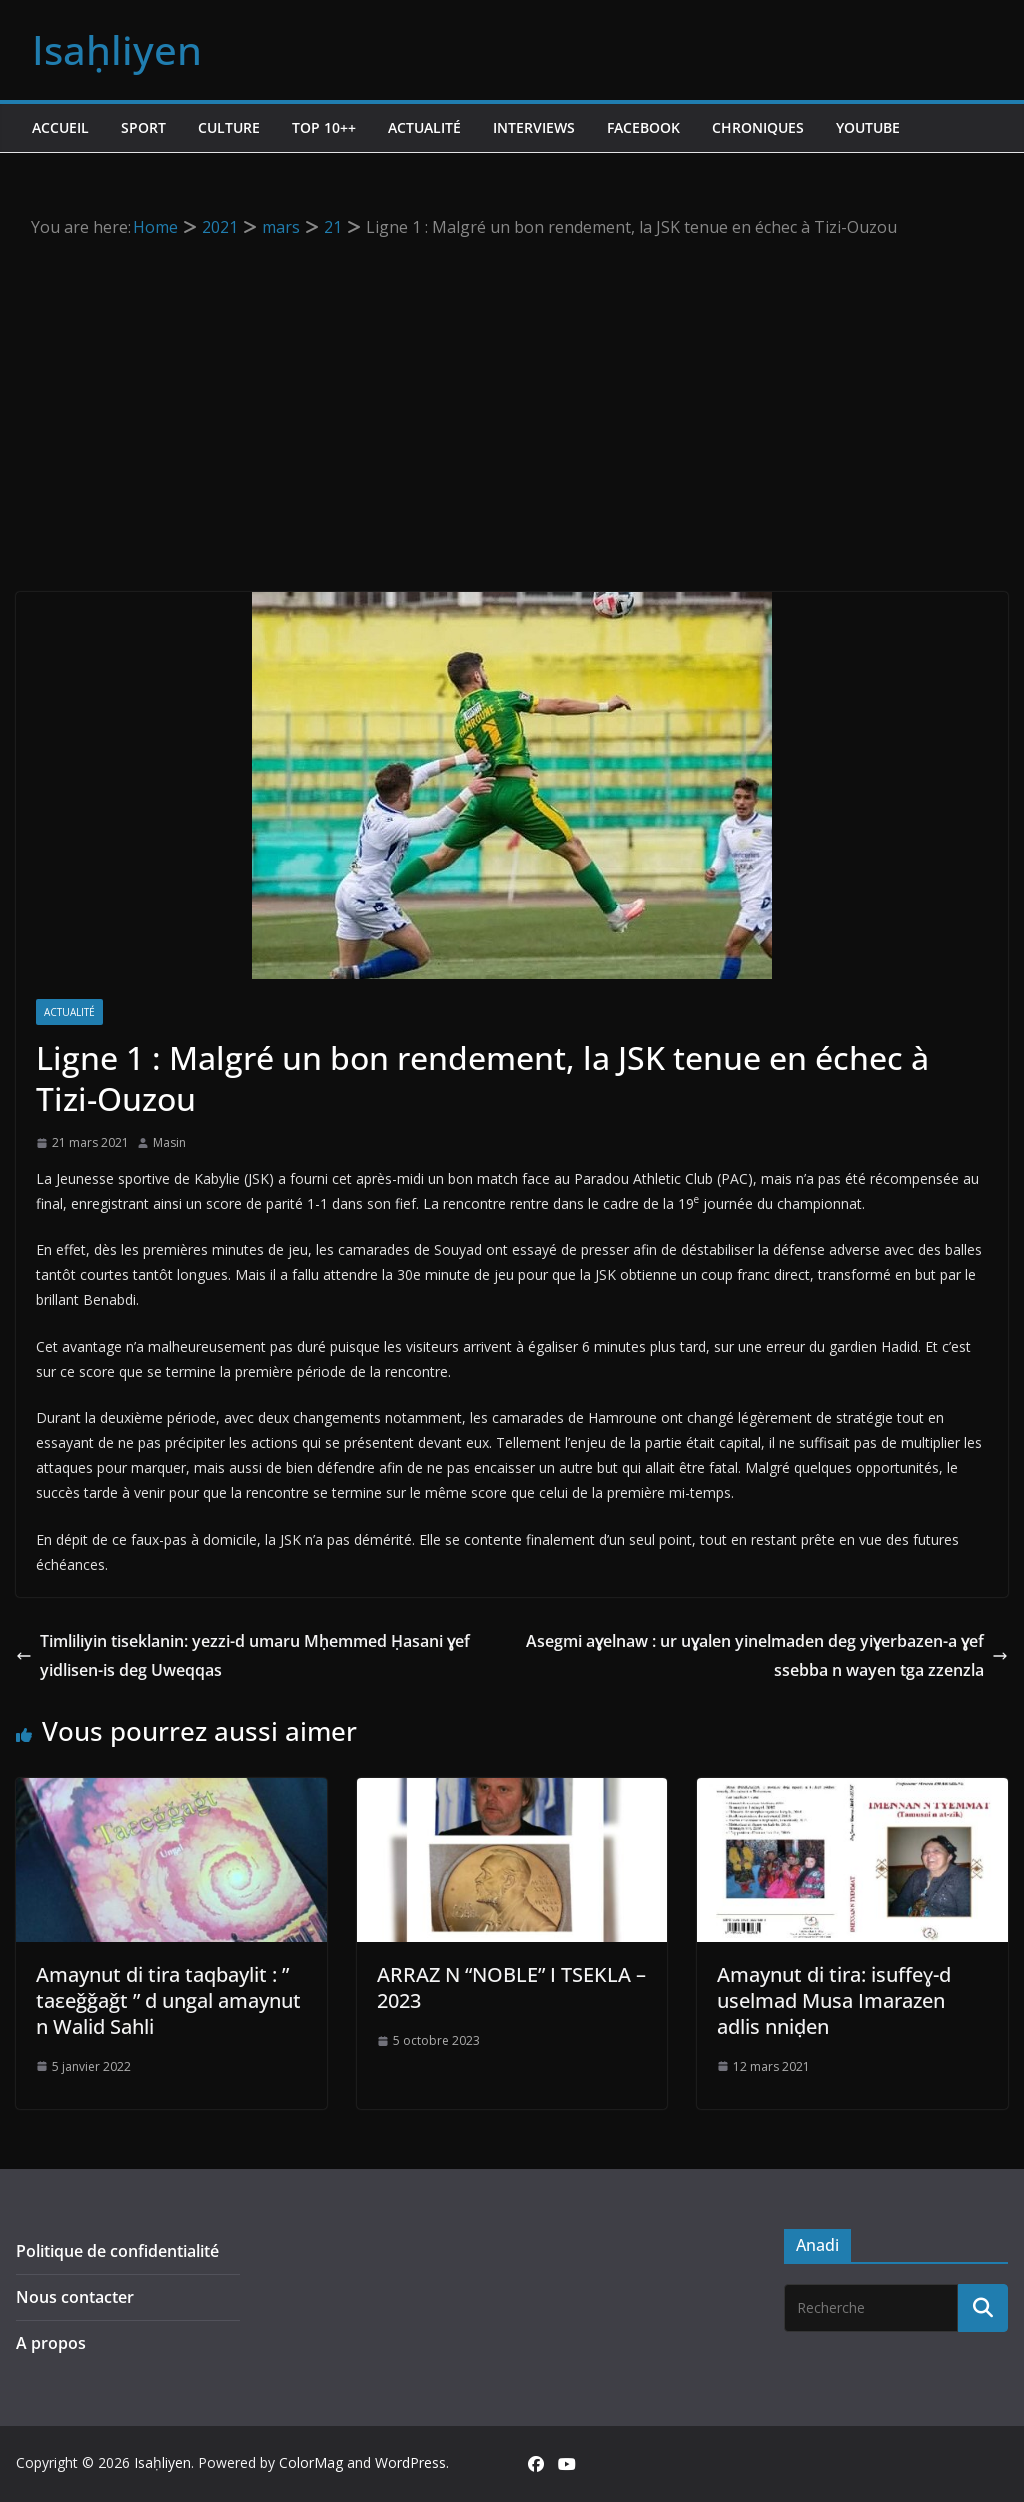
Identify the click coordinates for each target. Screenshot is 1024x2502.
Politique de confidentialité (117, 2251)
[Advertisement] (512, 392)
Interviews (534, 127)
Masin (169, 1142)
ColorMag (311, 2462)
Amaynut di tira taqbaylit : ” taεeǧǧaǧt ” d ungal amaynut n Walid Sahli (168, 2000)
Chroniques (758, 127)
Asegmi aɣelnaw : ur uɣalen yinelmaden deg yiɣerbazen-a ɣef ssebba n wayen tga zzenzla (767, 1655)
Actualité (424, 127)
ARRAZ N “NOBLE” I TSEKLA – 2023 (511, 1987)
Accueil (60, 127)
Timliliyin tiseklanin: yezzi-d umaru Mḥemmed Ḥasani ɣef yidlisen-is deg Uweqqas (243, 1655)
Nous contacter (75, 2297)
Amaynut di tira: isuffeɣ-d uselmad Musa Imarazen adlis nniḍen (834, 2000)
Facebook (643, 127)
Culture (229, 127)
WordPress (410, 2462)
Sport (143, 127)
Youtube (868, 127)
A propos (51, 2343)
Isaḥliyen (117, 49)
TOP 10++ (324, 127)
